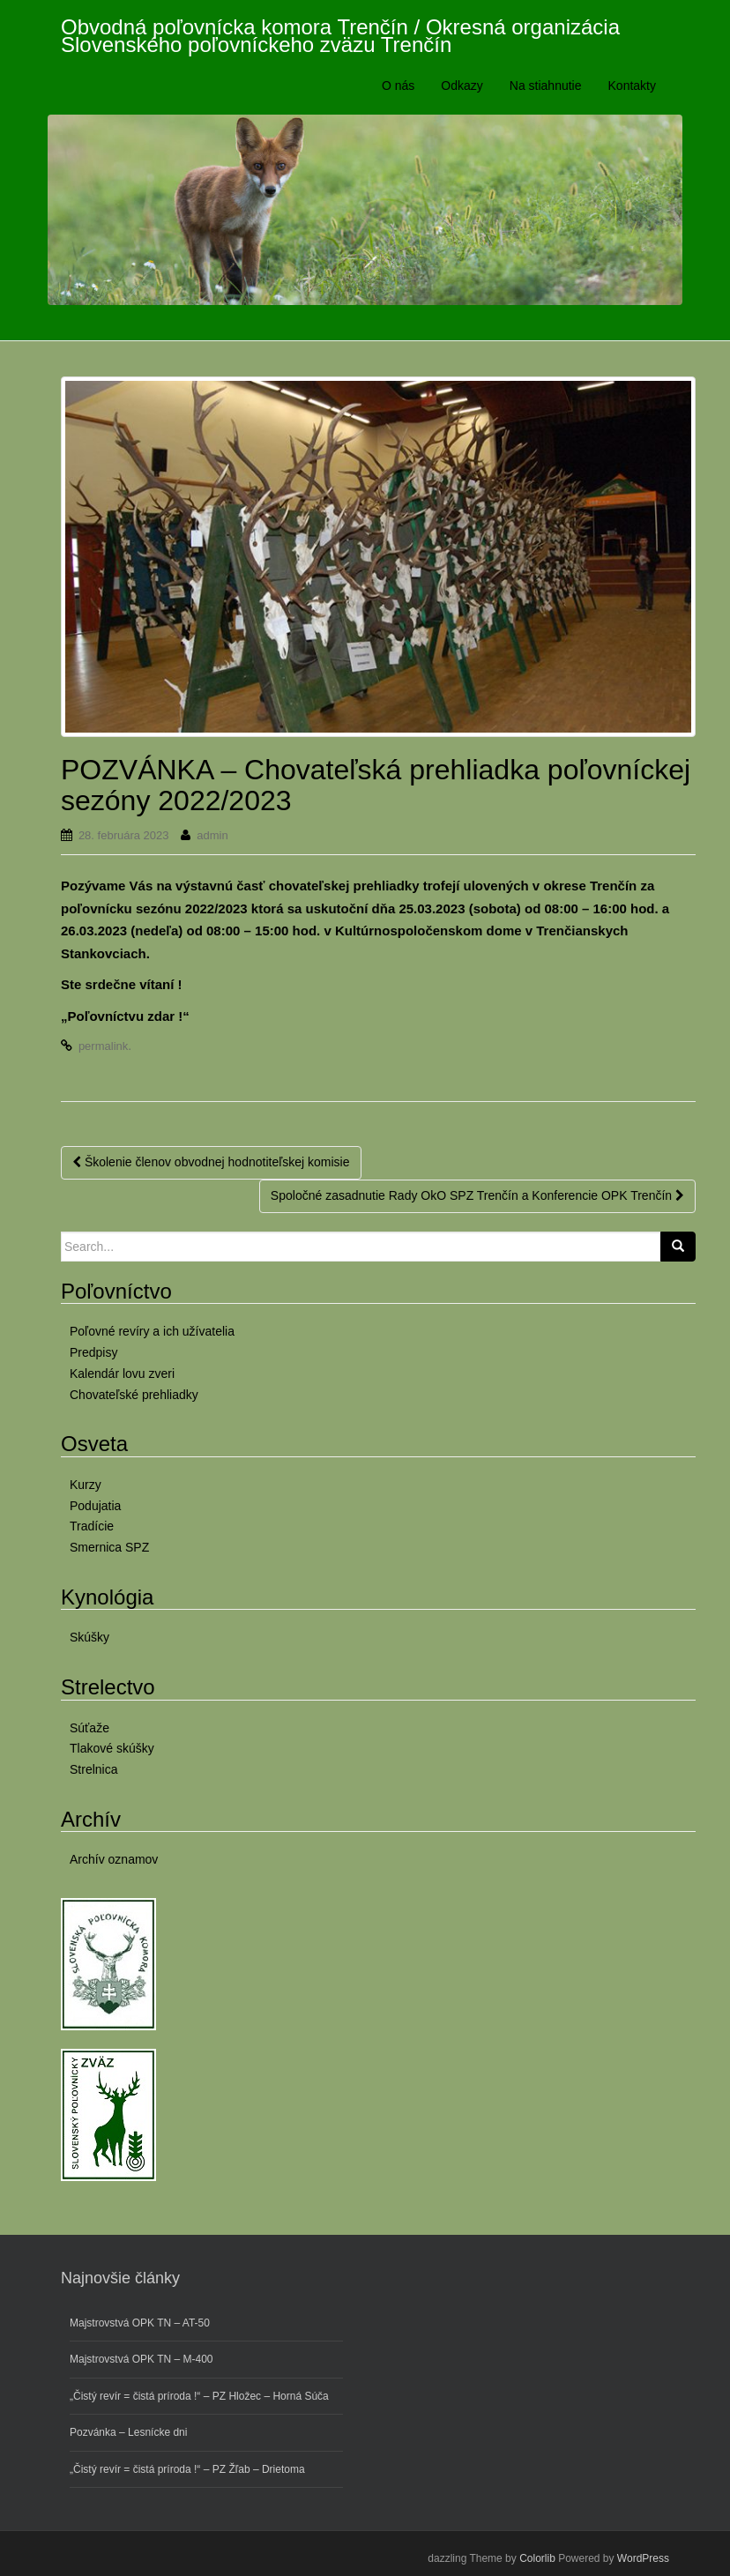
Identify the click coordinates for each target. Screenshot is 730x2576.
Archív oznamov (114, 1859)
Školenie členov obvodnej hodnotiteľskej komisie (211, 1162)
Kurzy (85, 1485)
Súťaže (89, 1728)
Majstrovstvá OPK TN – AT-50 (140, 2323)
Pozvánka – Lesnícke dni (128, 2432)
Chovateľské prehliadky (134, 1395)
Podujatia (95, 1506)
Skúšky (89, 1637)
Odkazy (461, 85)
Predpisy (93, 1352)
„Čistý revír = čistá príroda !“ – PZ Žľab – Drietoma (187, 2469)
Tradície (92, 1526)
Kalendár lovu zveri (122, 1373)
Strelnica (93, 1769)
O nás (398, 85)
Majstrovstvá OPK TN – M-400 (141, 2359)
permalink (103, 1046)
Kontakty (632, 85)
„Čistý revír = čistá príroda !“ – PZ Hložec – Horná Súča (199, 2396)
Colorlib (537, 2558)
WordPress (643, 2558)
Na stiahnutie (546, 85)
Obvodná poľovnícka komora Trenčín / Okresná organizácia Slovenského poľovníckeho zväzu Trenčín (340, 32)
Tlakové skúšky (112, 1748)
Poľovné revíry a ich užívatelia (152, 1331)
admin (212, 835)
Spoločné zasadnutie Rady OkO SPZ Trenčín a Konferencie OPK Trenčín (477, 1195)
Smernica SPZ (109, 1547)
